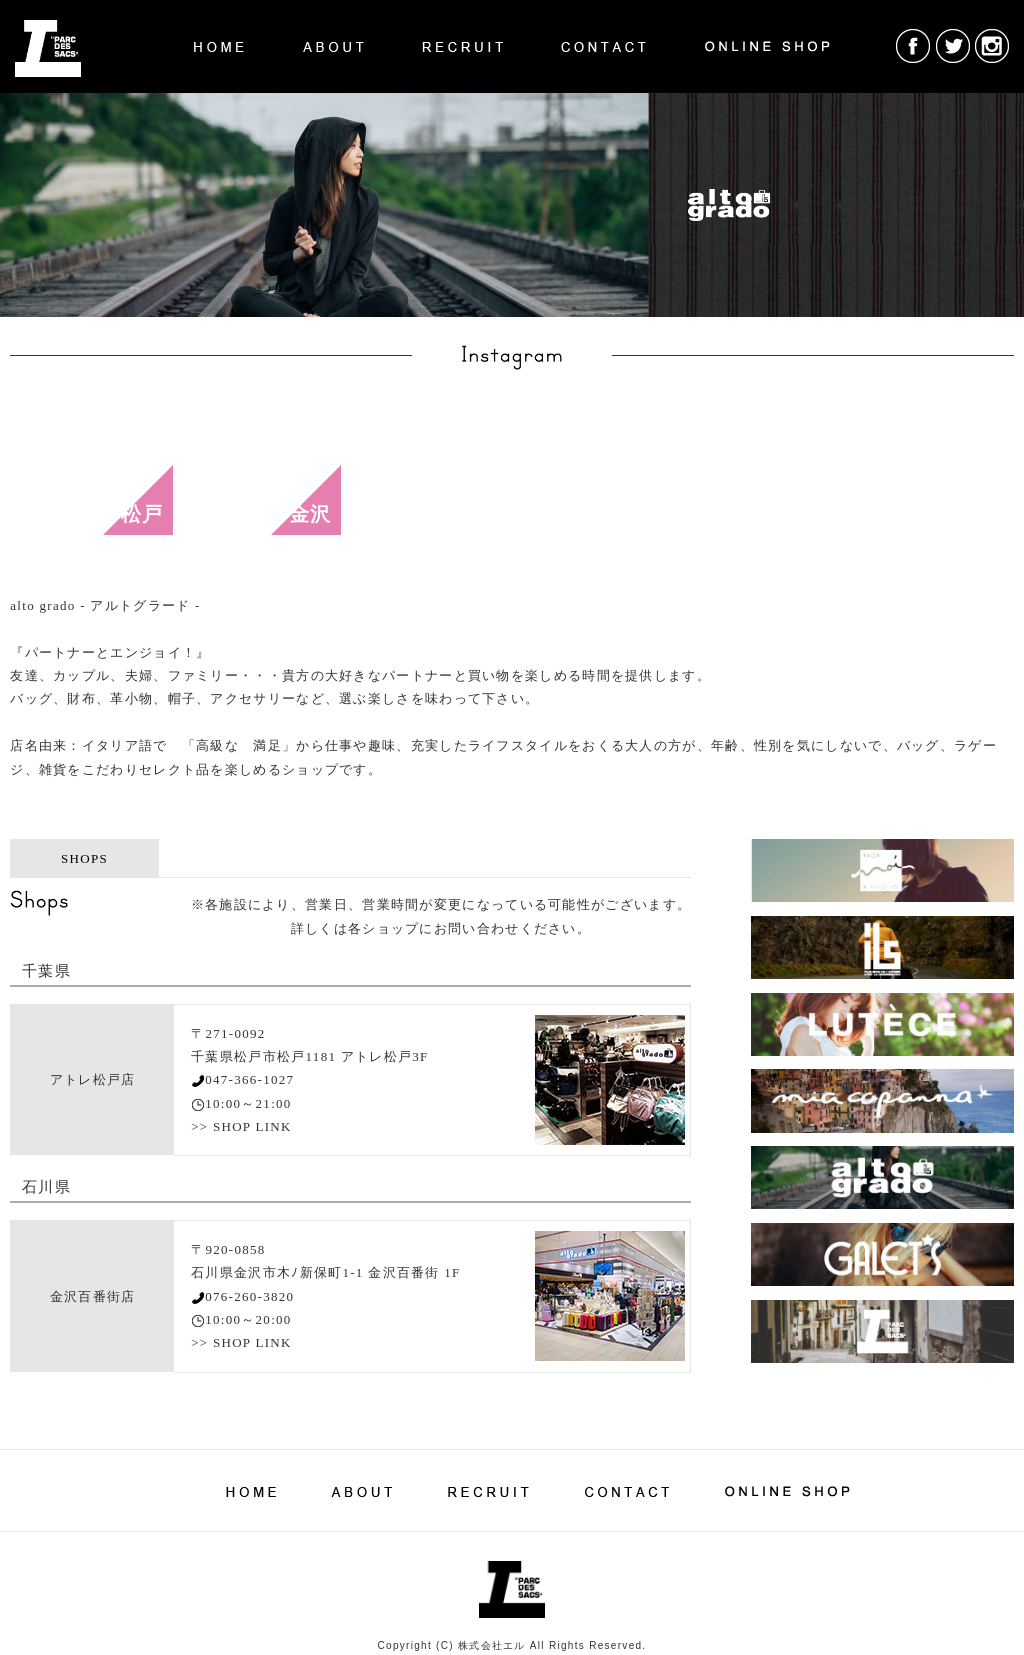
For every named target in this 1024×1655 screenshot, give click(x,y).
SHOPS (84, 858)
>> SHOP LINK (241, 1126)
